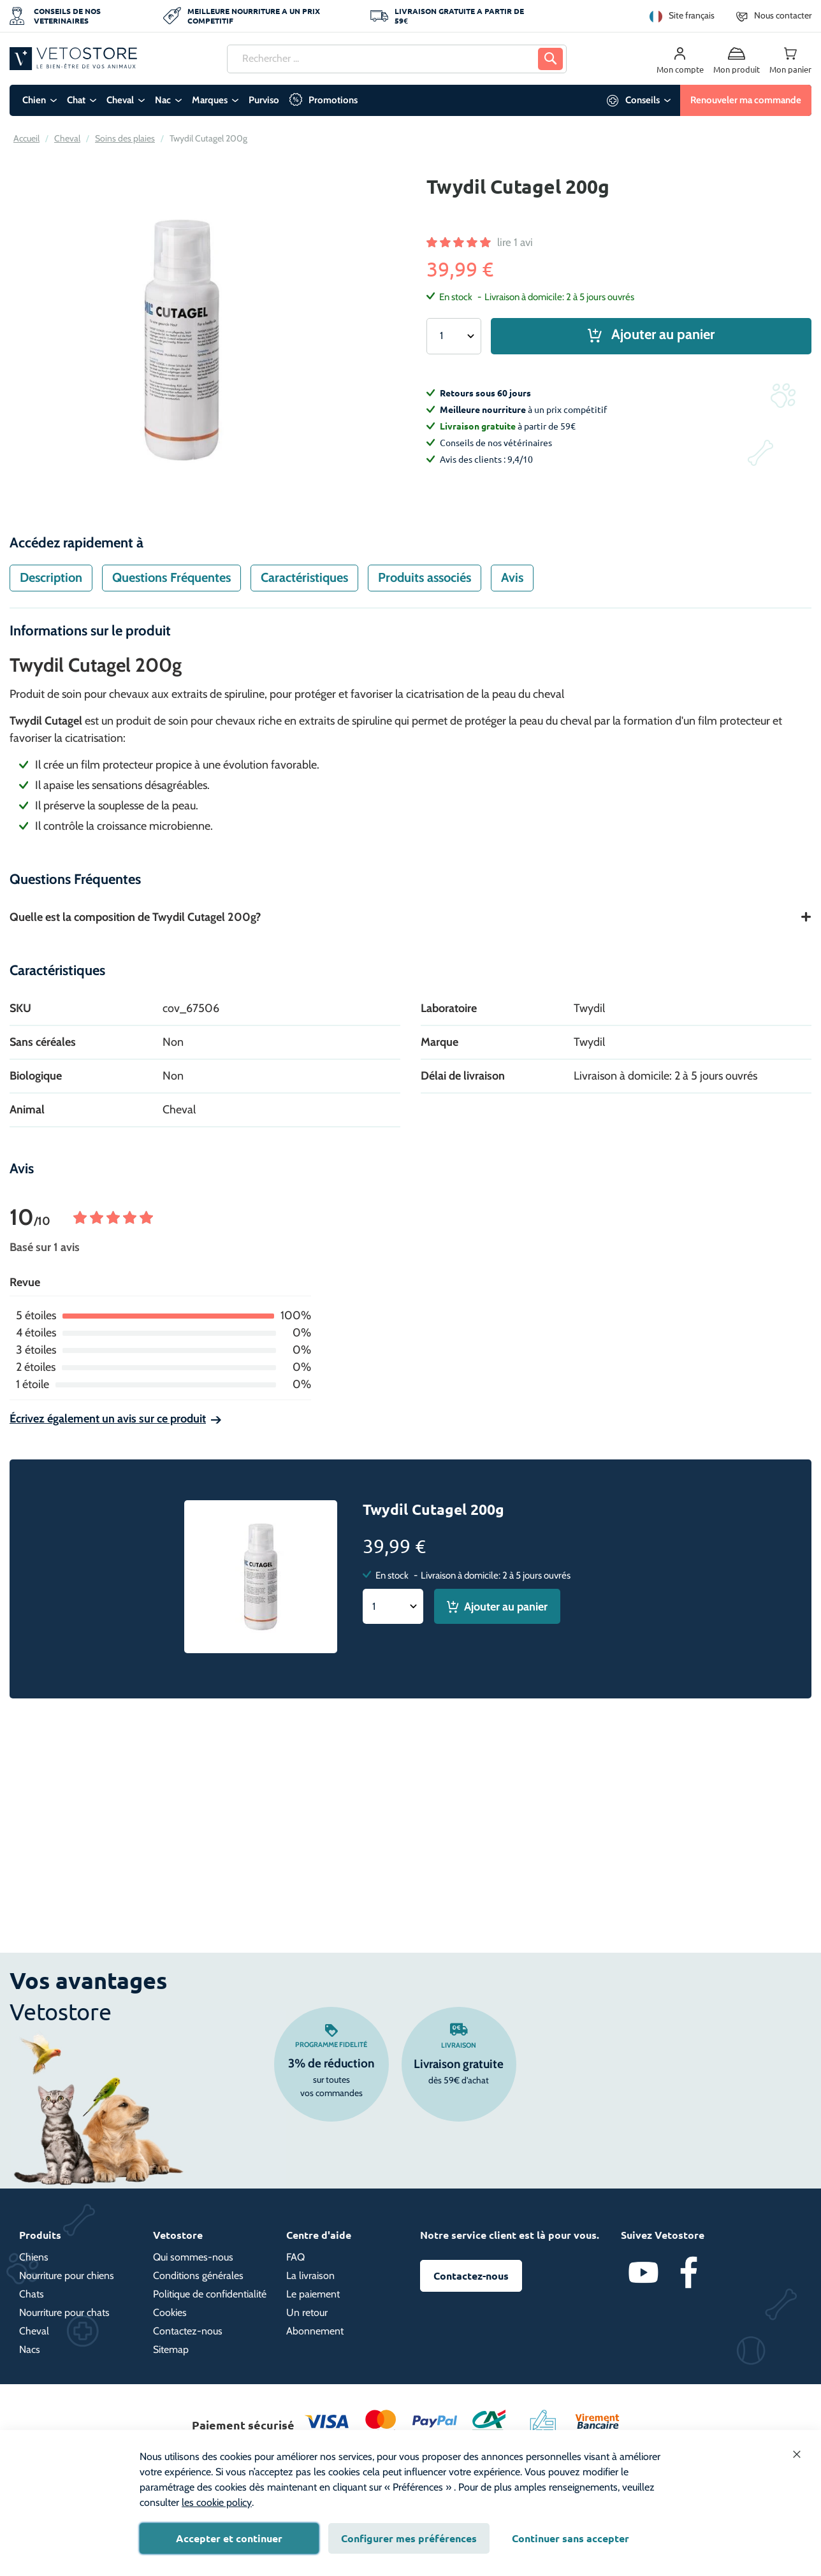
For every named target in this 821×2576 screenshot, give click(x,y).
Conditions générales (198, 2275)
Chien (34, 100)
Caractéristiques (304, 577)
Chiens (33, 2257)
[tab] (51, 578)
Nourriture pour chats (64, 2312)
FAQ (295, 2257)
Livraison (458, 2045)
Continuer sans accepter (570, 2538)
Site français (692, 15)
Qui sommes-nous (193, 2257)
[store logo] (73, 58)
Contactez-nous (187, 2331)
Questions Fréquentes (171, 577)
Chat (76, 100)
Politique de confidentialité (209, 2294)
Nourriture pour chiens (66, 2275)
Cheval (120, 100)
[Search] (550, 59)
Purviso (264, 100)
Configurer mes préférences (409, 2538)
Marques (210, 100)
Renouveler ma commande (745, 100)
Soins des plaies (125, 138)
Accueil (26, 138)
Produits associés (424, 577)
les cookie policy (217, 2502)
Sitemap (171, 2349)
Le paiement (313, 2294)
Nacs (29, 2349)
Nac (163, 100)
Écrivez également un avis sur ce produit (108, 1419)
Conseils (642, 100)
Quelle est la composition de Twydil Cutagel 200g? (135, 917)
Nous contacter (782, 15)
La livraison (310, 2275)
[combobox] (397, 59)
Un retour (307, 2312)
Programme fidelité (331, 2044)
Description (51, 577)
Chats (31, 2294)
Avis (512, 577)
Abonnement (315, 2331)
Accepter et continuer (229, 2538)
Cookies (170, 2312)
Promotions (333, 100)
